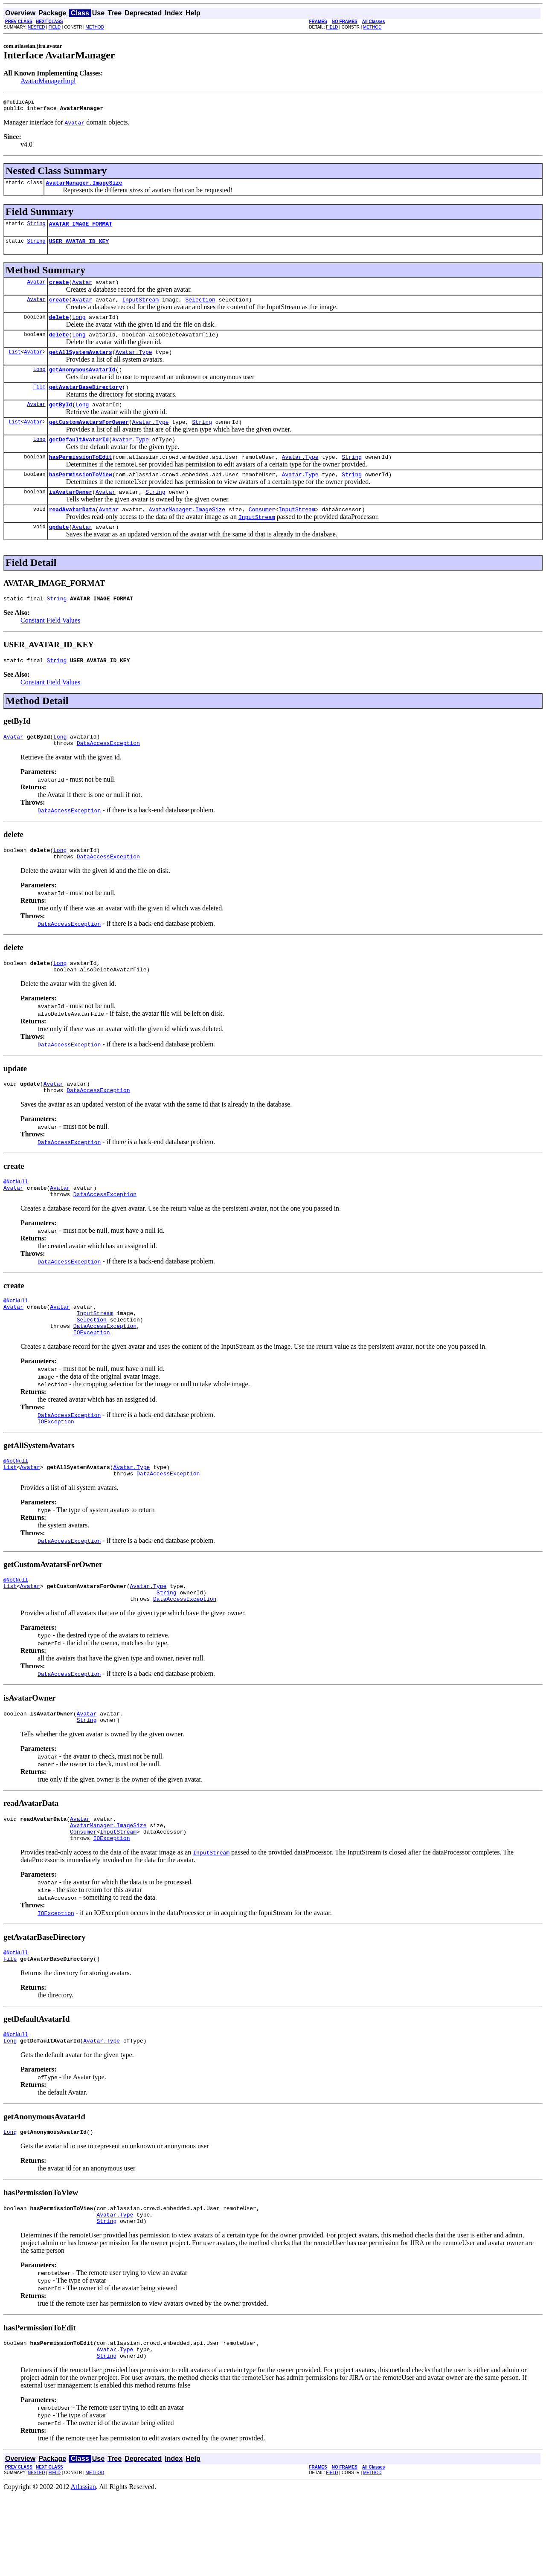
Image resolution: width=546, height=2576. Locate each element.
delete (59, 327)
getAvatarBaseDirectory (85, 402)
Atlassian (83, 2568)
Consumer (262, 533)
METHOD (95, 27)
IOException (91, 1382)
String (36, 228)
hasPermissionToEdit (80, 477)
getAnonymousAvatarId (82, 383)
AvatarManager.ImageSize (84, 186)
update (59, 552)
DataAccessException (108, 773)
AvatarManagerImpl (48, 80)
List (15, 364)
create (59, 289)
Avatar (36, 289)
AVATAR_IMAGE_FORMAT (80, 228)
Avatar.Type (134, 364)
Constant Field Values (50, 647)
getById (61, 421)
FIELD (55, 27)
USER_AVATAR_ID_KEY (79, 247)
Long (78, 327)
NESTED (36, 27)
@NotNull (15, 1221)
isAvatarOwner (70, 515)
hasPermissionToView (80, 496)
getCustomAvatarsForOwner (89, 439)
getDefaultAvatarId (79, 458)
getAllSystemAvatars (80, 364)
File (39, 402)
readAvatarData (72, 533)
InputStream (140, 308)
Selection (200, 308)
